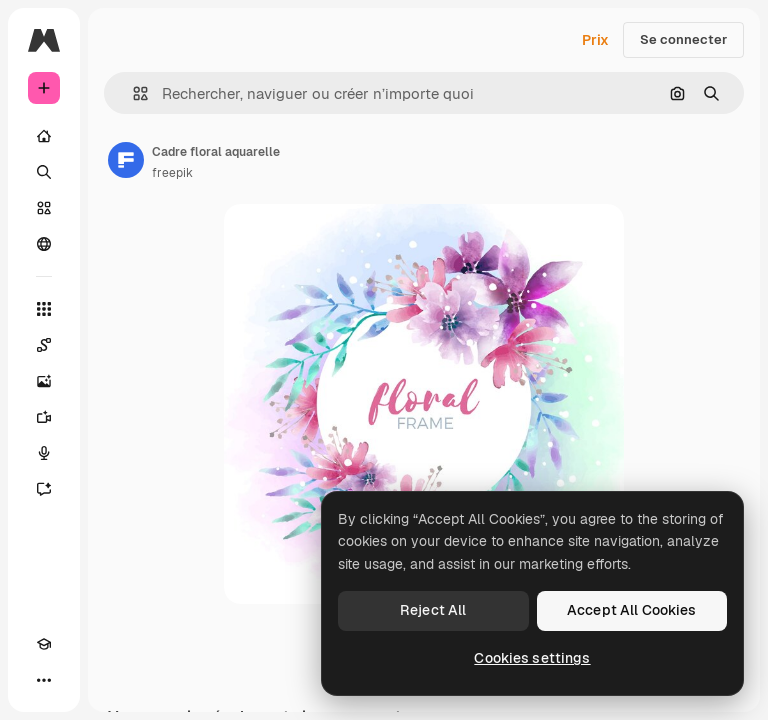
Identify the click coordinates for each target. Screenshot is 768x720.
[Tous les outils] (44, 309)
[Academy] (44, 644)
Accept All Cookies (632, 610)
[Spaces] (44, 345)
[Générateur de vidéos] (44, 417)
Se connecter (683, 39)
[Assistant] (44, 489)
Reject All (433, 610)
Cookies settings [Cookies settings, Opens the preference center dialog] (532, 658)
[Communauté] (44, 244)
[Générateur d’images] (44, 381)
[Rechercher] (44, 172)
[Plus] (44, 680)
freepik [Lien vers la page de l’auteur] (172, 173)
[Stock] (44, 208)
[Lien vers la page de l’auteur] (126, 160)
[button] (132, 93)
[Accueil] (44, 136)
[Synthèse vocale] (44, 453)
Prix (595, 40)
